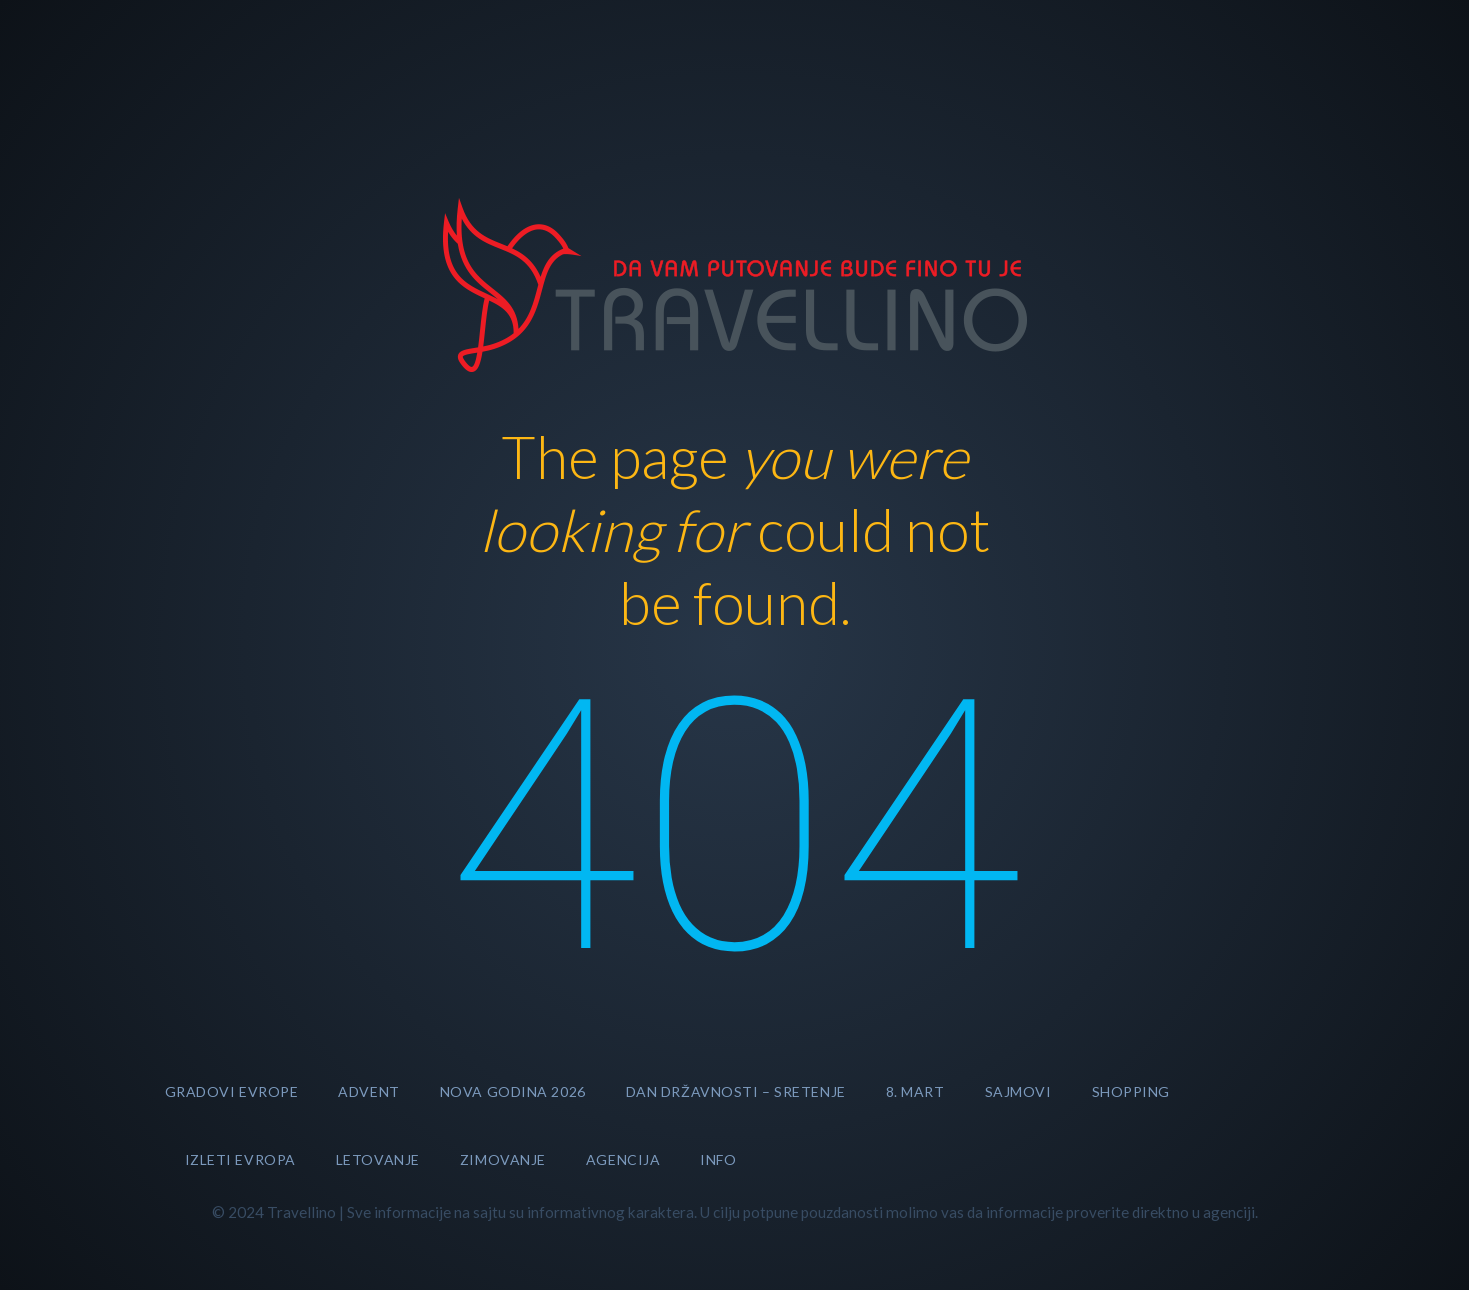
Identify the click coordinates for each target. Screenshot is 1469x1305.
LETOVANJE (378, 1159)
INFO (718, 1159)
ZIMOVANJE (503, 1159)
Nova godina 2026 (513, 1091)
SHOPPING (1131, 1091)
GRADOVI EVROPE (232, 1091)
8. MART (915, 1091)
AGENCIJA (623, 1159)
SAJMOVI (1018, 1091)
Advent (368, 1091)
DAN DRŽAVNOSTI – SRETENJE (736, 1091)
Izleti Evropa (240, 1159)
